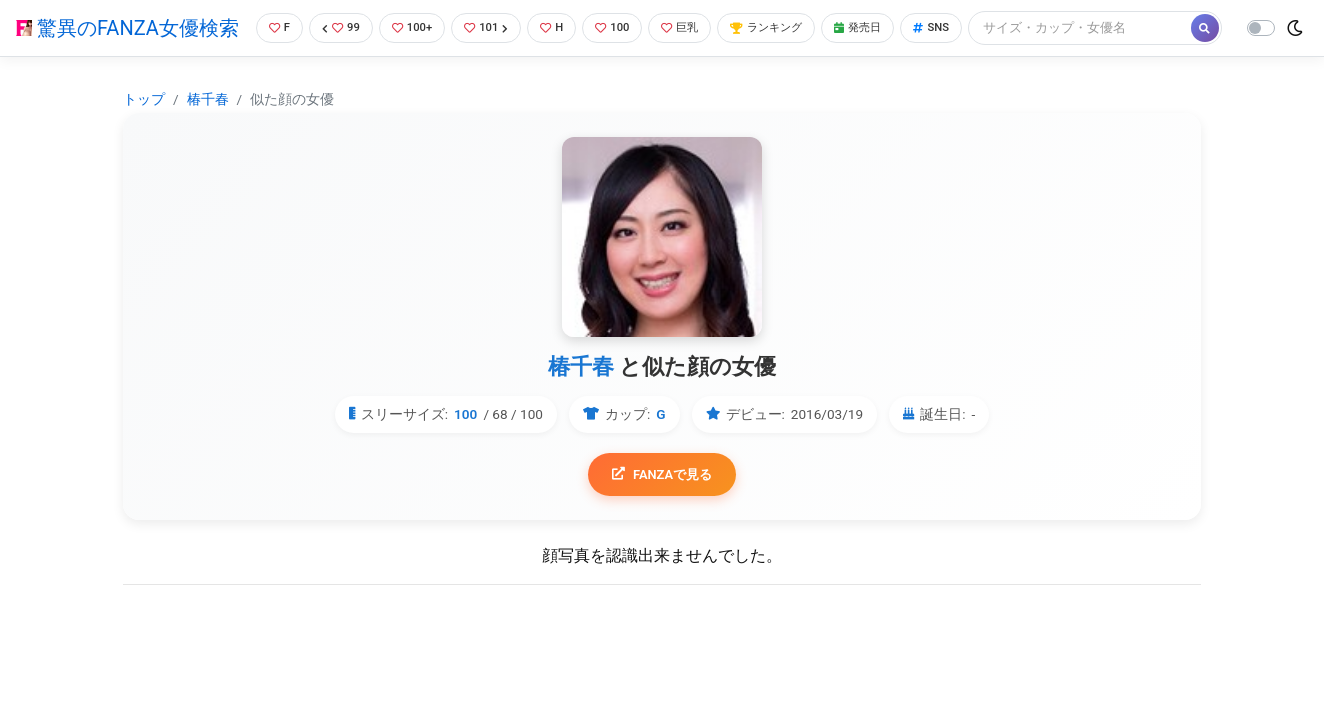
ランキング (792, 24)
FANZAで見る (662, 508)
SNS (972, 24)
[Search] (358, 64)
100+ (411, 24)
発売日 (893, 24)
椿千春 (208, 132)
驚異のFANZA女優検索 (122, 45)
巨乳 (697, 24)
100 (624, 24)
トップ (144, 132)
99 (335, 24)
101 (490, 24)
